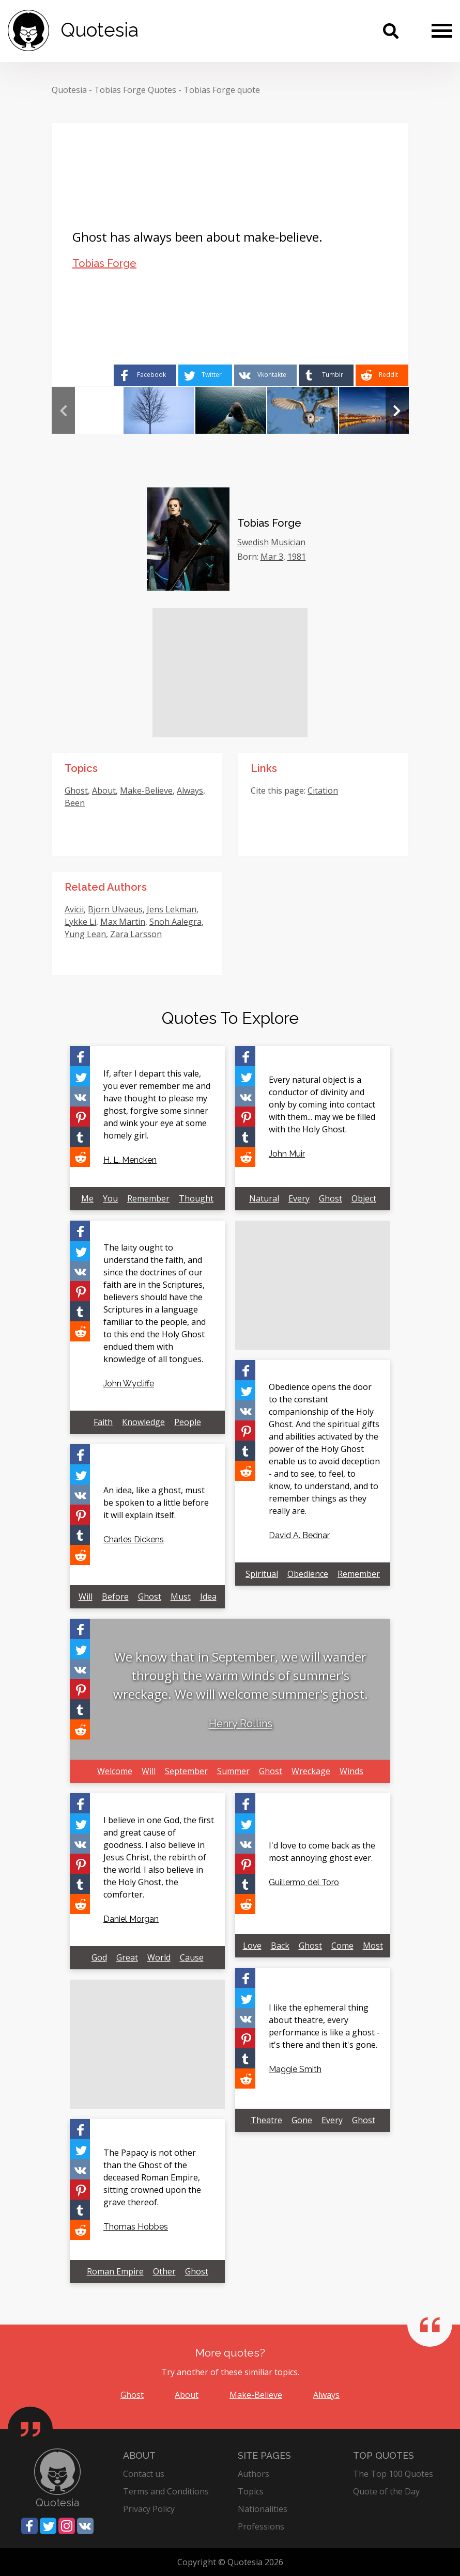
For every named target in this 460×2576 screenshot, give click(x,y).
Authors (253, 2473)
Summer (233, 1771)
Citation (323, 790)
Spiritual (262, 1573)
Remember (148, 1198)
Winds (351, 1771)
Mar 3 (271, 556)
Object (363, 1198)
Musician (288, 542)
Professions (261, 2526)
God (99, 1957)
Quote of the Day (386, 2491)
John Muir (287, 1154)
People (187, 1422)
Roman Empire (115, 2271)
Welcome (114, 1771)
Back (280, 1945)
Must (181, 1596)
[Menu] (442, 30)
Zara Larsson (136, 934)
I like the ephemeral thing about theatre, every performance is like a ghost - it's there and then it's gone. (324, 2026)
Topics (251, 2491)
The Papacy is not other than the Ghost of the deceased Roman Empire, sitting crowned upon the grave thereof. (152, 2177)
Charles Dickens (133, 1539)
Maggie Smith (295, 2069)
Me (87, 1198)
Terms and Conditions (166, 2491)
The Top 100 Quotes (393, 2473)
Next (397, 410)
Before (115, 1596)
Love (252, 1945)
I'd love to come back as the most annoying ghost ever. (322, 1851)
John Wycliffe (128, 1383)
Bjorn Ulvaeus (115, 909)
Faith (103, 1422)
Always (190, 790)
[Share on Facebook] (145, 375)
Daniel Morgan (131, 1919)
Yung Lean (85, 934)
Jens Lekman (171, 909)
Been (75, 803)
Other (164, 2271)
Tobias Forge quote (221, 90)
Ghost (76, 790)
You (110, 1198)
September (186, 1771)
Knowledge (143, 1422)
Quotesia (69, 90)
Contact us (143, 2473)
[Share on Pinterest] (80, 1117)
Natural (264, 1198)
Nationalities (262, 2509)
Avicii (74, 909)
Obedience (307, 1573)
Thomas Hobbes (135, 2227)
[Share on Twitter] (205, 375)
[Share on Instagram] (66, 2526)
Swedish (253, 542)
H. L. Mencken (130, 1160)
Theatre (266, 2120)
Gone (302, 2120)
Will (86, 1596)
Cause (192, 1957)
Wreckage (311, 1771)
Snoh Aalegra (175, 921)
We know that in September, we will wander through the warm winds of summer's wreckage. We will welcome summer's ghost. (240, 1675)
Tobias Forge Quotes (135, 90)
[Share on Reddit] (382, 375)
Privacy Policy (149, 2509)
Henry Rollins (240, 1723)
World (159, 1957)
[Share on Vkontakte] (265, 375)
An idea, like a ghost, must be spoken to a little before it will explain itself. (156, 1502)
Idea (208, 1596)
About (104, 790)
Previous (63, 410)
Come (342, 1945)
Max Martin (122, 921)
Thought (196, 1198)
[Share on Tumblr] (326, 375)
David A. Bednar (299, 1535)
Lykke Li (80, 921)
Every (299, 1198)
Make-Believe (146, 790)
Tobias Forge (104, 263)
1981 (296, 556)
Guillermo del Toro (304, 1882)
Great (127, 1957)
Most (373, 1945)
